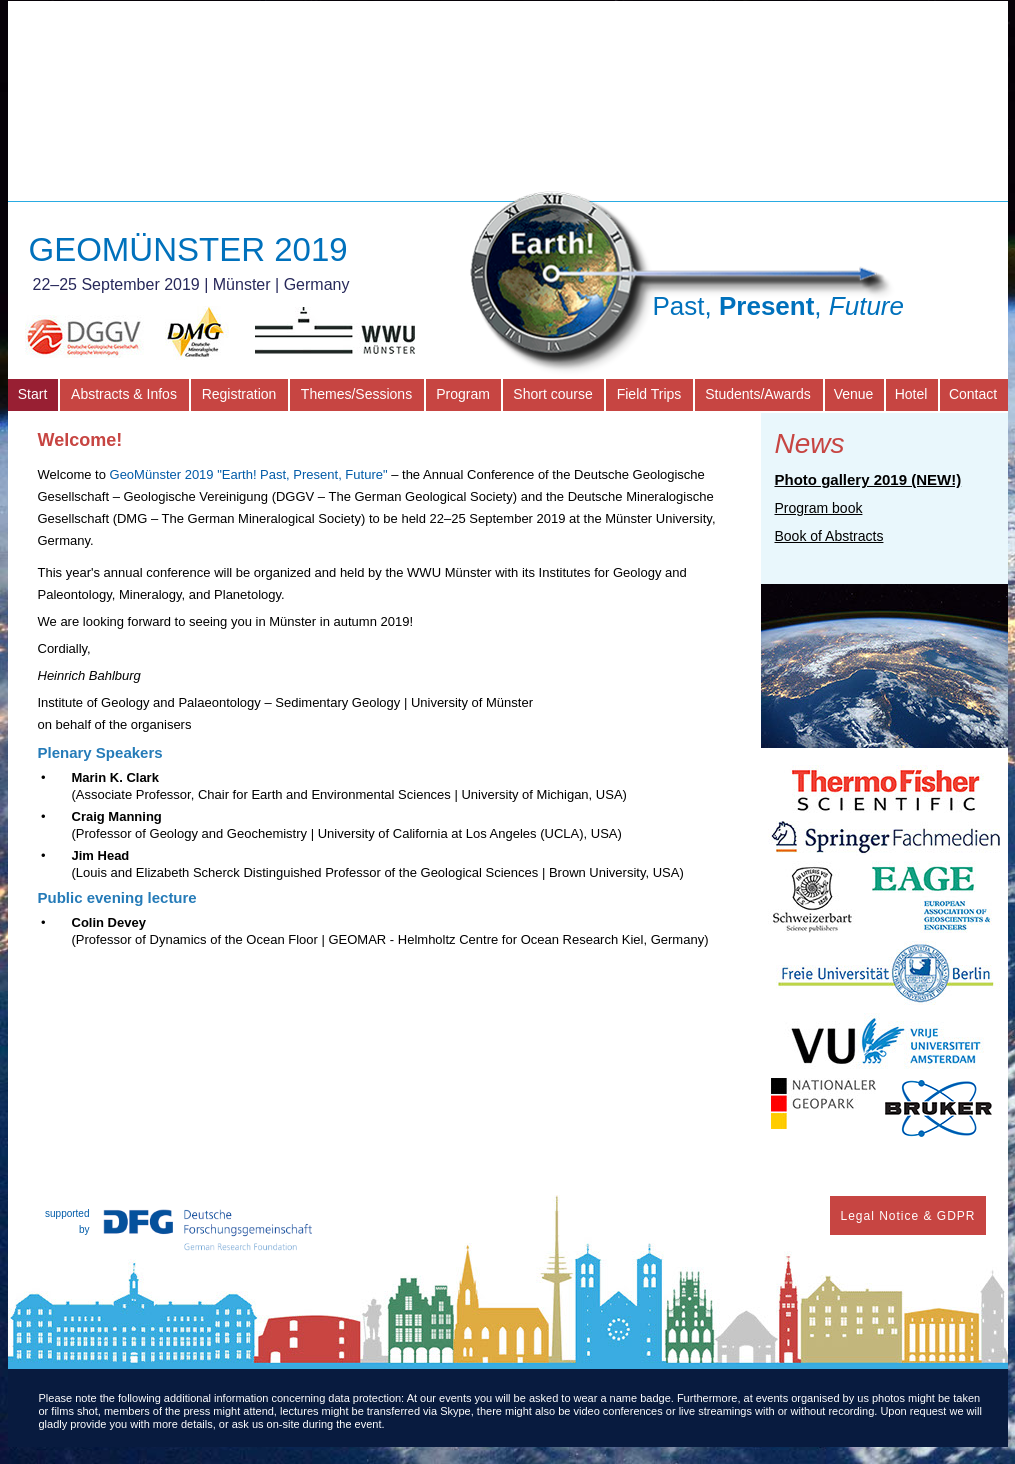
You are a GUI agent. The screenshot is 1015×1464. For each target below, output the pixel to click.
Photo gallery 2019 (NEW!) (868, 479)
